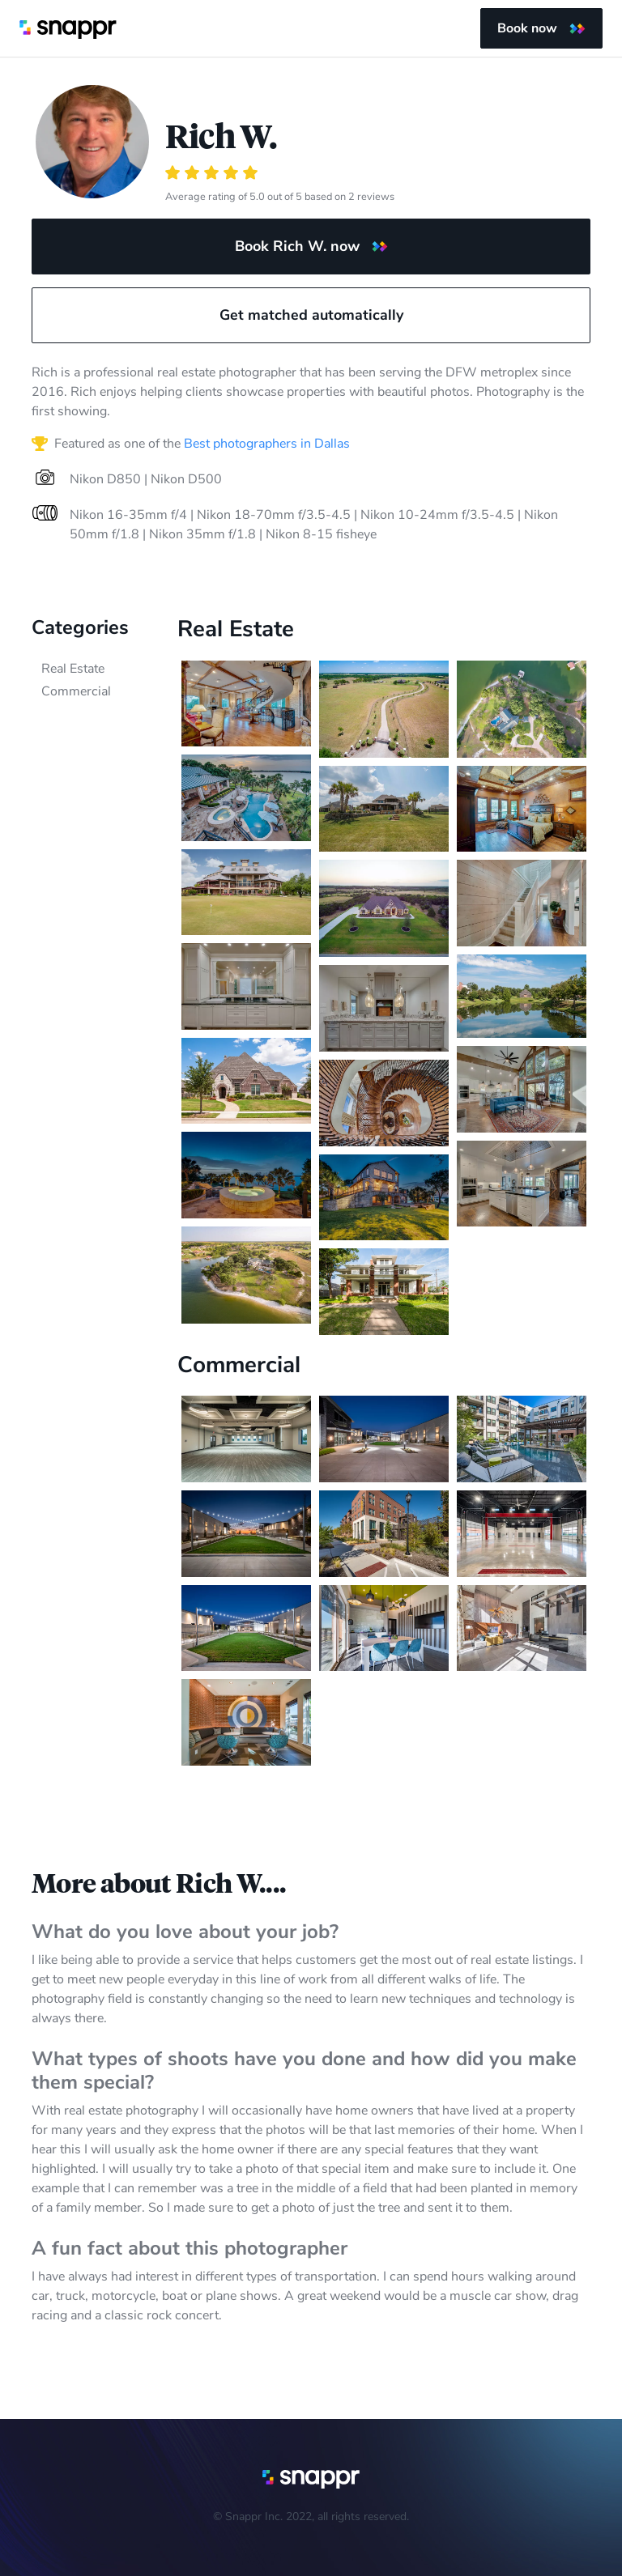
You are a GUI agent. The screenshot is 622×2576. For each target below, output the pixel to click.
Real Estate (72, 669)
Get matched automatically (311, 315)
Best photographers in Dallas (267, 444)
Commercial (76, 691)
